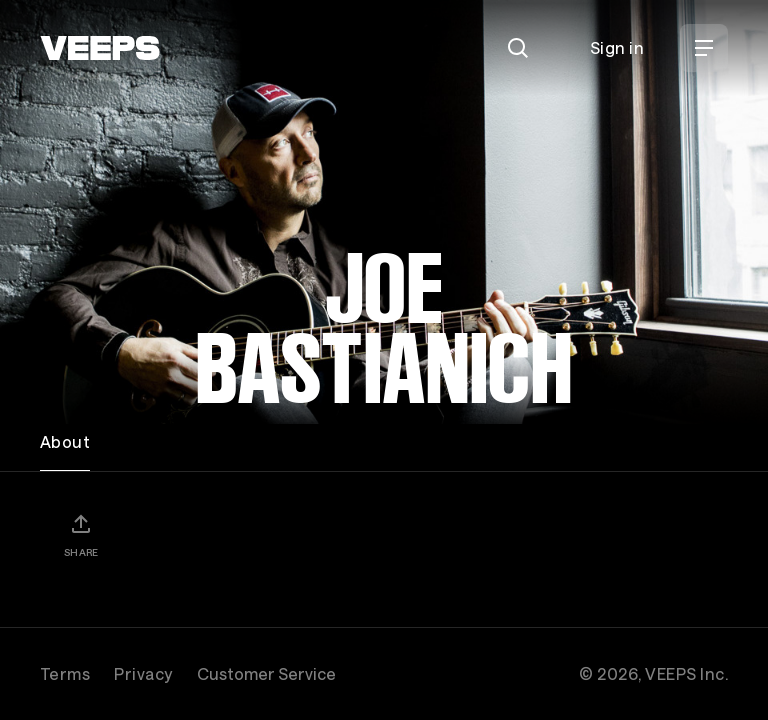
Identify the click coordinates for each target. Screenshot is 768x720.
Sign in (617, 47)
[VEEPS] (100, 48)
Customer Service (266, 673)
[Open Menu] (704, 48)
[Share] (81, 535)
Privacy (143, 673)
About (65, 441)
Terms (65, 673)
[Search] (518, 48)
